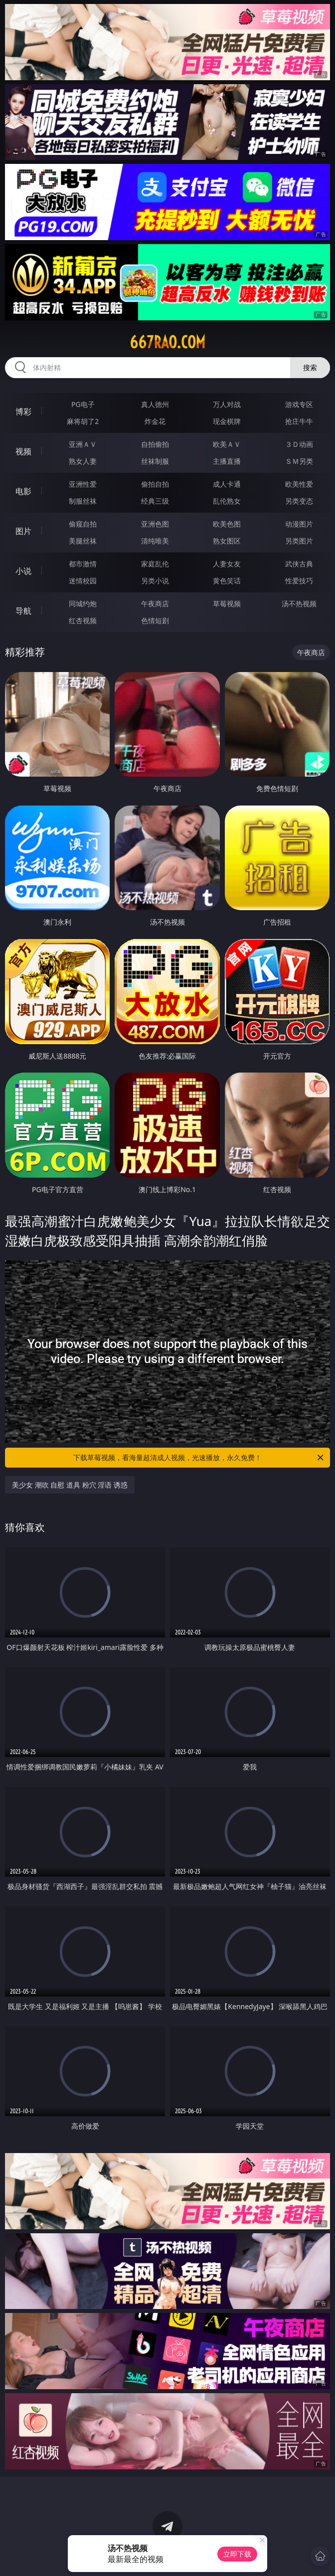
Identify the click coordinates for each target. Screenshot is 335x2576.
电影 (23, 491)
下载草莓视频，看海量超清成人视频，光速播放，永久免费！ (199, 1458)
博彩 (23, 411)
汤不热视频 (299, 603)
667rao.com (167, 342)
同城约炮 (83, 603)
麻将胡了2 (83, 421)
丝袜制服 (155, 461)
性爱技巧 (299, 580)
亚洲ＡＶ (83, 444)
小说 (23, 570)
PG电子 (83, 404)
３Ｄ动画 (299, 444)
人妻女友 (227, 563)
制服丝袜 (83, 501)
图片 (23, 531)
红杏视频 (83, 620)
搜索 (310, 367)
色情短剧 (155, 620)
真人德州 (155, 404)
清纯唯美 (155, 540)
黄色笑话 (227, 580)
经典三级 (155, 501)
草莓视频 (227, 603)
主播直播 (227, 461)
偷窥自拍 (83, 524)
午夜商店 (155, 603)
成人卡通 (227, 484)
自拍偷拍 (155, 444)
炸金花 (155, 421)
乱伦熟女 (227, 501)
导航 (23, 610)
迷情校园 (83, 580)
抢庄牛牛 (299, 421)
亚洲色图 (155, 524)
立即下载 (237, 2554)
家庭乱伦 (155, 563)
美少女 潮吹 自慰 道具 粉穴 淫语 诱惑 (70, 1485)
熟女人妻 (83, 461)
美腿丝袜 (83, 540)
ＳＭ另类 (299, 461)
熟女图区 (227, 540)
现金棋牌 (227, 421)
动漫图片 (299, 524)
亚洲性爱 (83, 484)
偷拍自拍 (155, 484)
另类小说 (155, 580)
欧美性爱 (299, 484)
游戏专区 (299, 404)
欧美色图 (227, 524)
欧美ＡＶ (227, 444)
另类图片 (299, 540)
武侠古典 (299, 563)
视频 (23, 451)
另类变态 (299, 501)
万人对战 (227, 404)
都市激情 (83, 563)
